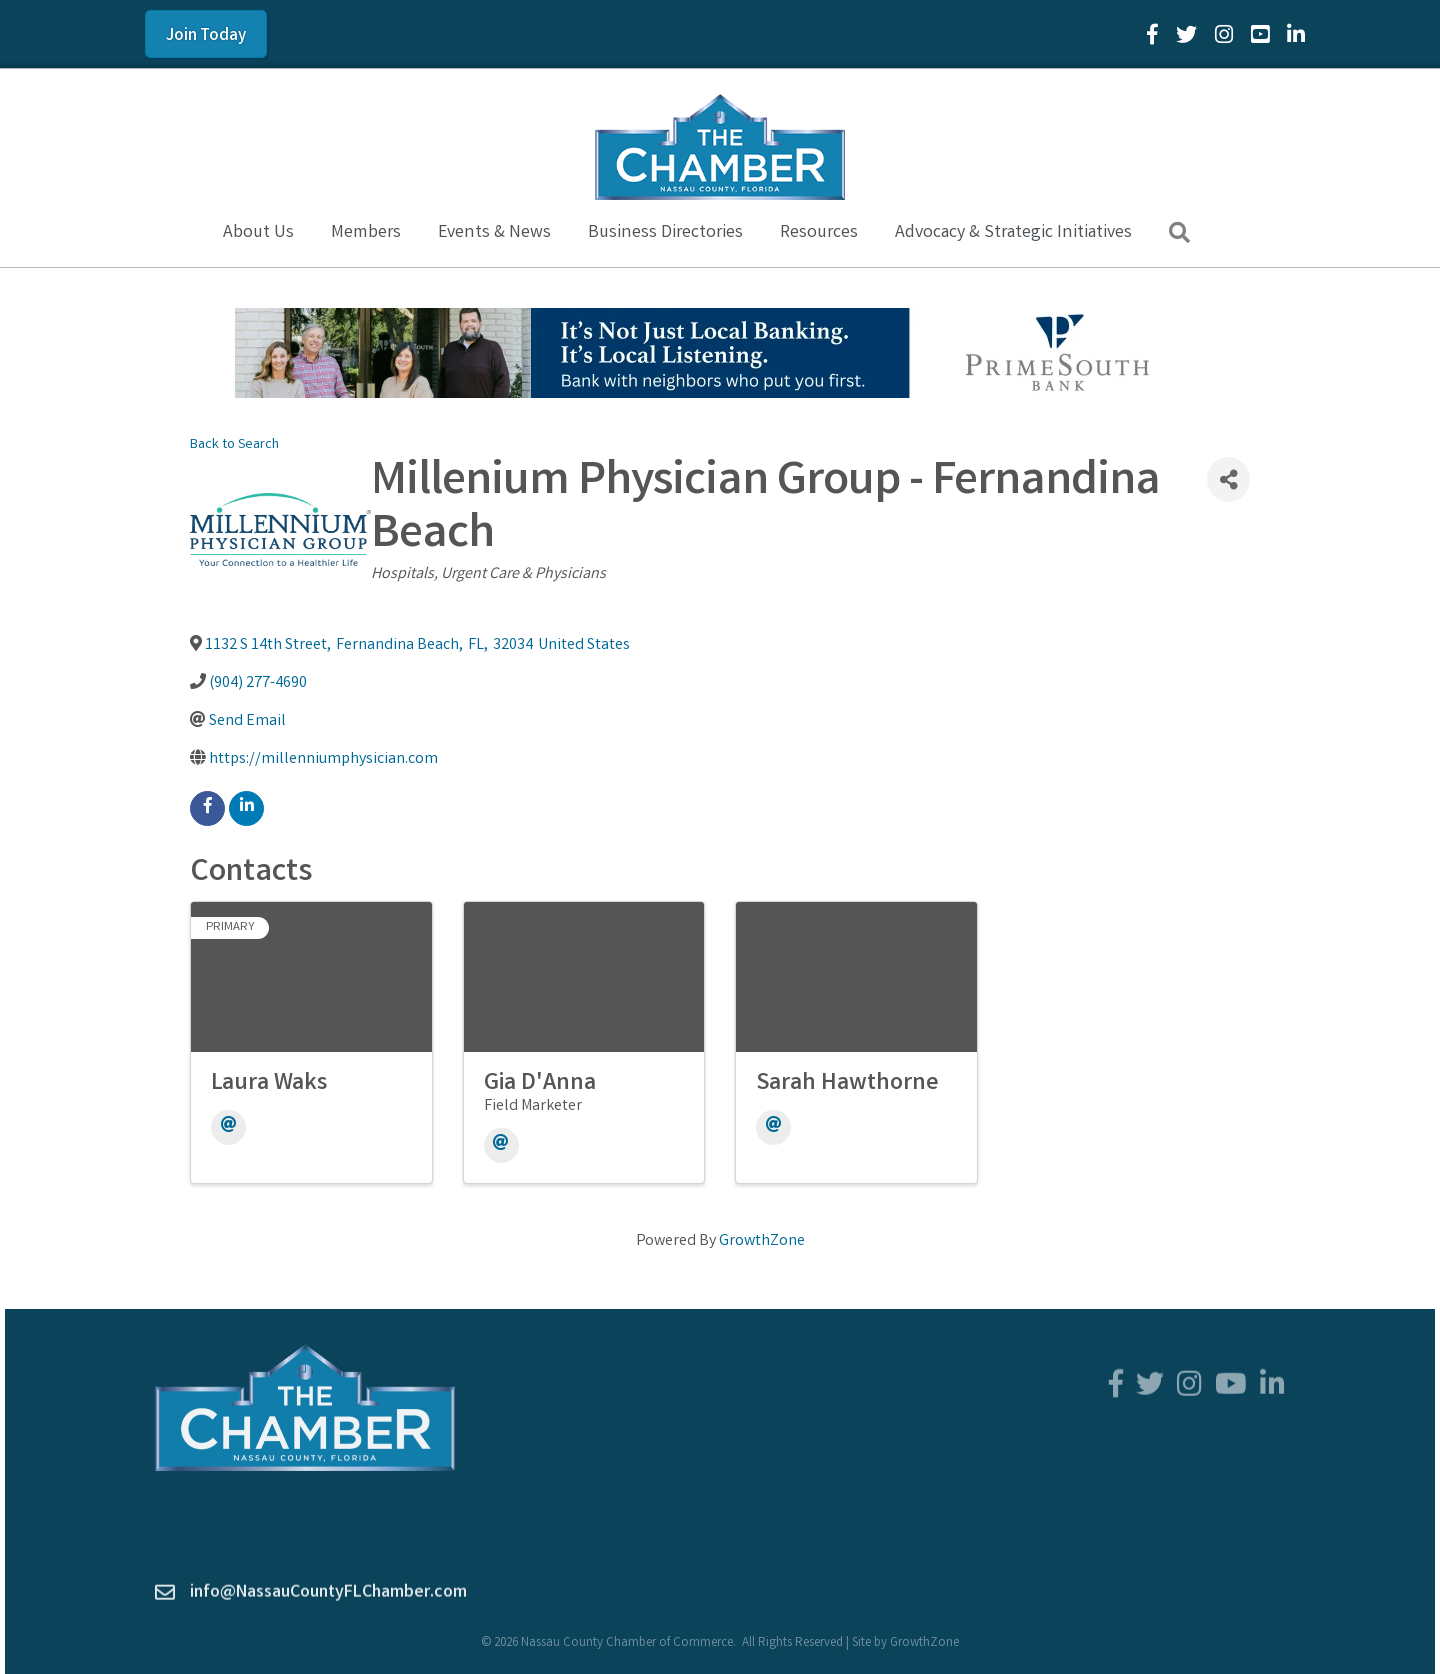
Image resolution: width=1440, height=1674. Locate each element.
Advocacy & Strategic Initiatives (1013, 233)
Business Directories (665, 233)
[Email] (228, 1127)
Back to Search (234, 445)
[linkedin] (246, 808)
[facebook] (207, 808)
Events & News (494, 233)
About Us (258, 233)
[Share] (1228, 479)
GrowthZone (762, 1241)
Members (366, 233)
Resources (819, 233)
